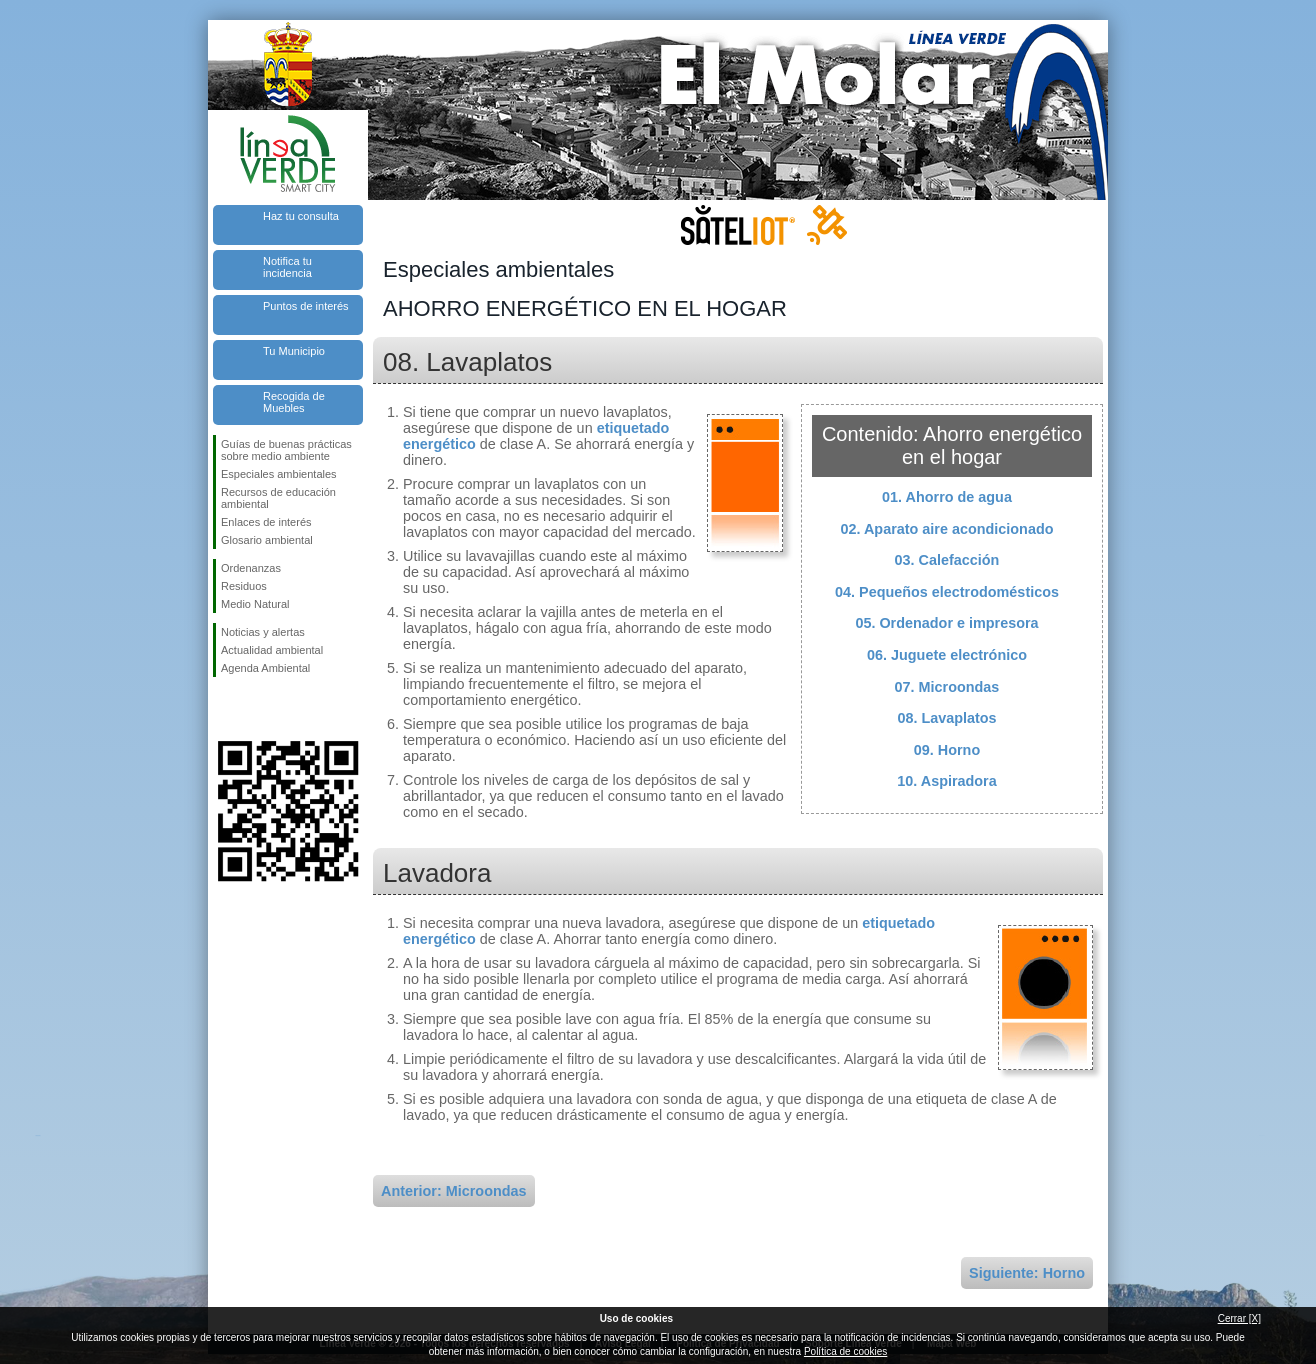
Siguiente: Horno (1027, 1273)
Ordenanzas (251, 568)
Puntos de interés (306, 306)
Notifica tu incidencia (287, 267)
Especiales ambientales (279, 474)
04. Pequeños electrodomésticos (947, 592)
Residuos (244, 586)
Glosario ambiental (267, 540)
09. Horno (947, 750)
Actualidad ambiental (272, 650)
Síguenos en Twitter (258, 709)
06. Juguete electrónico (947, 655)
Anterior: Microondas (454, 1191)
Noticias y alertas (263, 632)
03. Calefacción (947, 560)
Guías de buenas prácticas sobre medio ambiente (286, 450)
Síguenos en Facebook (225, 709)
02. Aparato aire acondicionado (947, 529)
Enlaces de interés (266, 522)
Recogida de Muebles (294, 402)
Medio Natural (255, 604)
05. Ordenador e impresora (946, 623)
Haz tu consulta (301, 216)
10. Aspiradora (946, 781)
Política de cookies (845, 1351)
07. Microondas (947, 687)
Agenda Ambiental (265, 668)
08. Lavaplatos (946, 718)
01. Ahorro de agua (947, 497)
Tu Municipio (294, 351)
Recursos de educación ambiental (278, 498)
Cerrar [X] (1239, 1318)
